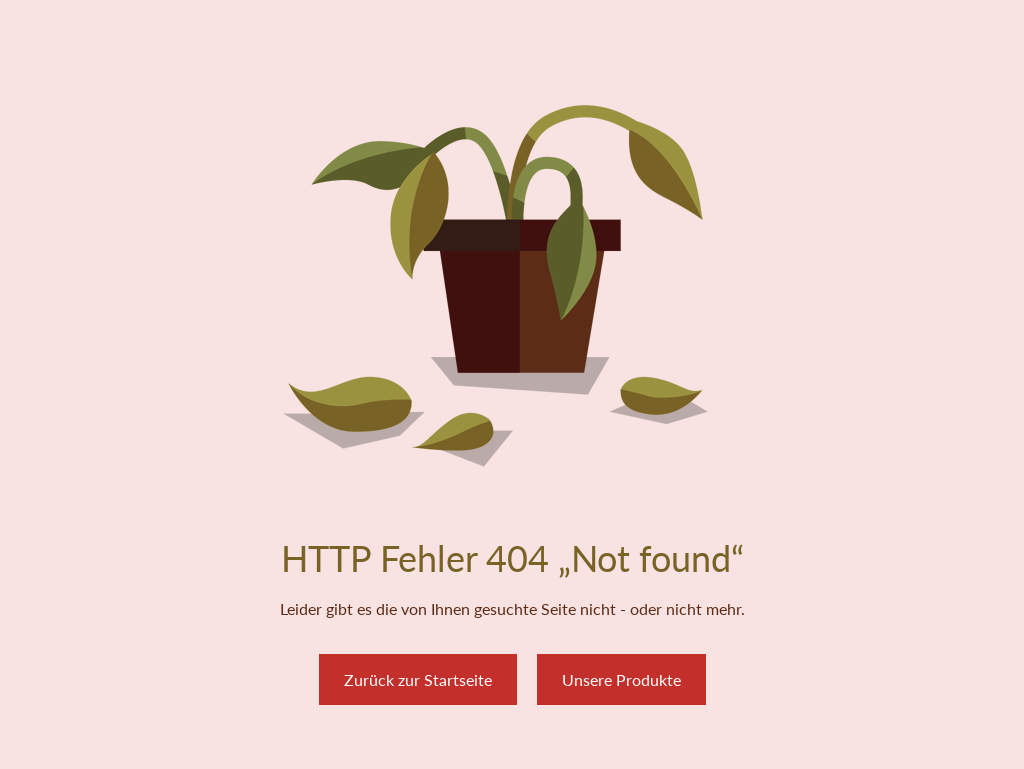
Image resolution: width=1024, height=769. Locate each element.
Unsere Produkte (621, 679)
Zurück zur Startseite (418, 679)
